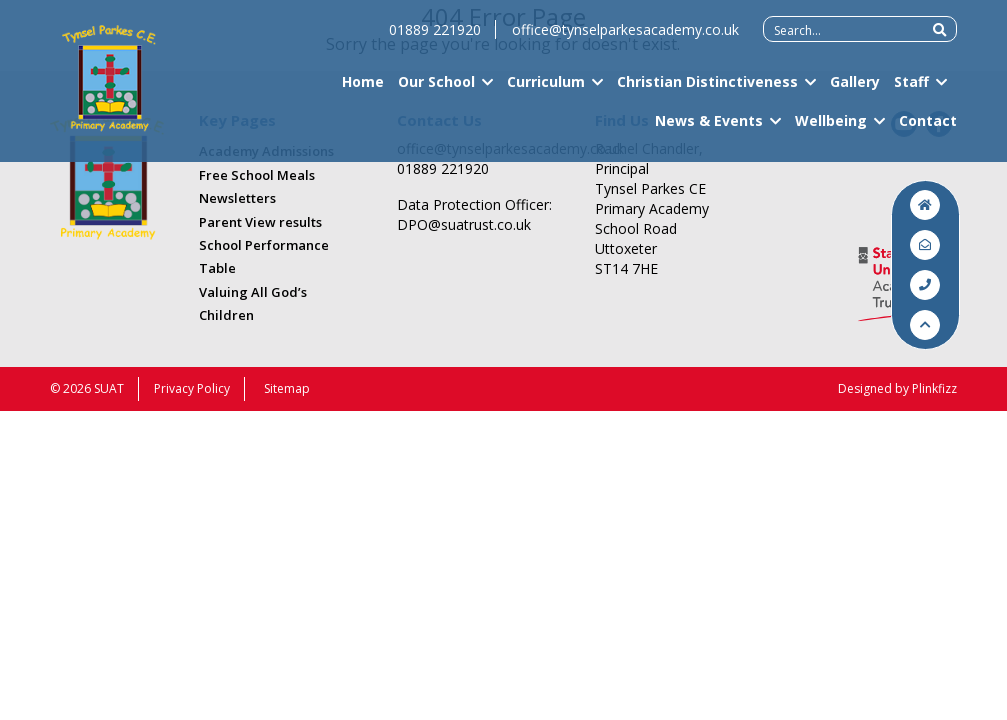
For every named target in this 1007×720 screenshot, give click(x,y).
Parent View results (260, 222)
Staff (911, 90)
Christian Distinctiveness (707, 90)
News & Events (709, 129)
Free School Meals (257, 175)
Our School (436, 90)
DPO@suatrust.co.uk (464, 224)
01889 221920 (435, 38)
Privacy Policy (192, 388)
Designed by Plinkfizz (897, 388)
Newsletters (237, 198)
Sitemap (287, 388)
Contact (928, 129)
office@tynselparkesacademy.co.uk (625, 38)
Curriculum (546, 90)
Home (363, 90)
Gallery (855, 90)
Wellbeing (831, 129)
